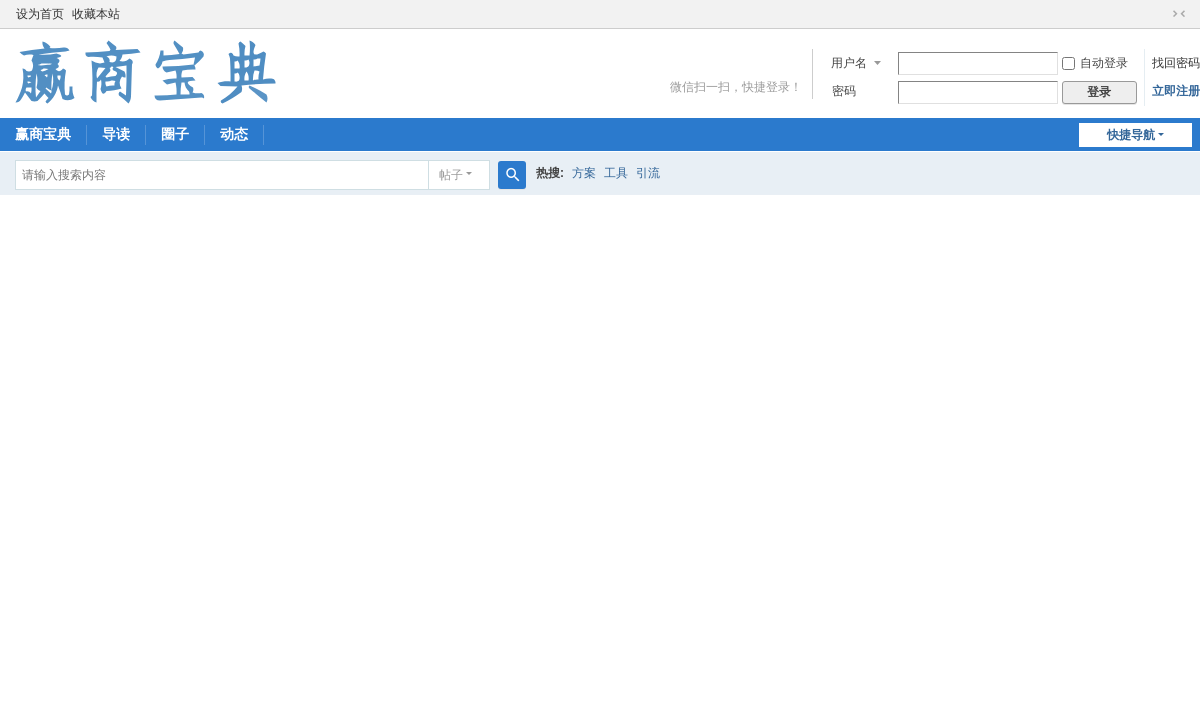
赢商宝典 (43, 134)
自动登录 (1095, 63)
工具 (616, 173)
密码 (844, 91)
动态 (234, 134)
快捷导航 (1131, 135)
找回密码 (1176, 63)
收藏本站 (96, 14)
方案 (584, 173)
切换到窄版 (1179, 14)
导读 (116, 134)
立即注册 (1176, 91)
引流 (648, 173)
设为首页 (40, 14)
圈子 (175, 134)
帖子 (451, 175)
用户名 (849, 63)
